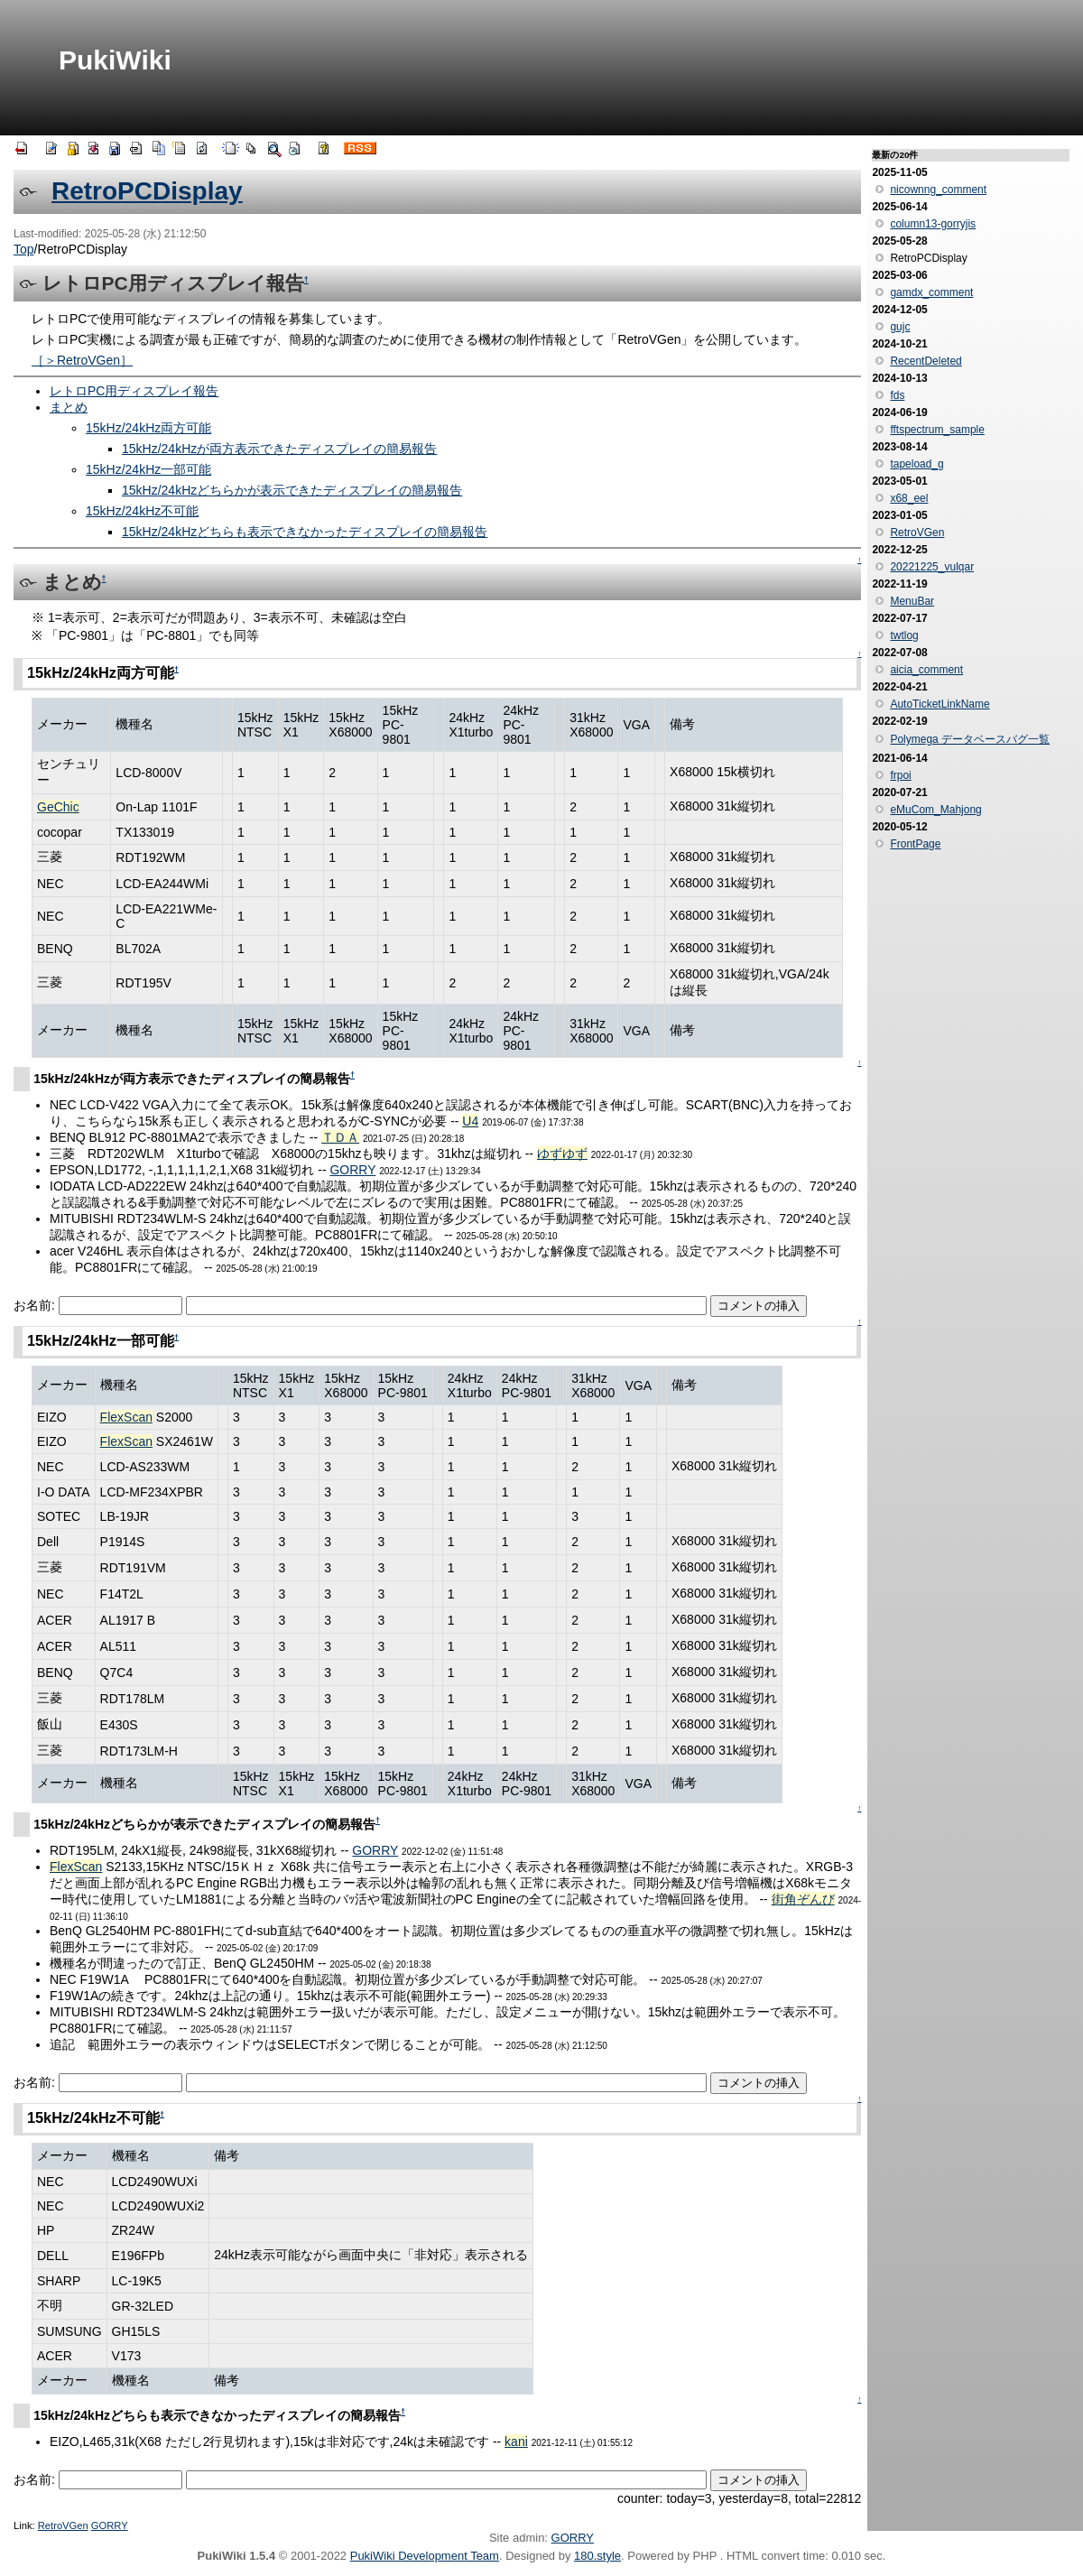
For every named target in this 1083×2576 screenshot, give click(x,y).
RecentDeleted (925, 361)
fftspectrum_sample (937, 429)
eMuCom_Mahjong (935, 809)
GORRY (352, 1170)
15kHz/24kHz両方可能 (148, 428)
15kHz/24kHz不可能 (142, 511)
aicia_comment (926, 669)
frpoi (900, 775)
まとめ (69, 407)
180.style (597, 2555)
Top (24, 249)
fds (897, 395)
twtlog (904, 635)
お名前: (36, 1305)
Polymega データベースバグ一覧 (970, 739)
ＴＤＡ (340, 1137)
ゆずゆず (562, 1153)
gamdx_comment (931, 292)
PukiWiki (115, 60)
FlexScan (126, 1417)
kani (516, 2441)
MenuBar (912, 601)
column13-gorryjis (933, 224)
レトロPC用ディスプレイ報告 (134, 391)
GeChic (58, 807)
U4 (470, 1121)
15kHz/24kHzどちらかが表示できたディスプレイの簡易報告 (292, 490)
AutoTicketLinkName (939, 704)
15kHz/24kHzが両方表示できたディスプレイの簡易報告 (279, 448)
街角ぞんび (803, 1899)
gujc (900, 326)
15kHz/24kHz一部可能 (148, 469)
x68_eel (909, 498)
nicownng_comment (938, 189)
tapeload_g (916, 464)
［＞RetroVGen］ (82, 360)
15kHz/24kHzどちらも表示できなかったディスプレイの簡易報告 (304, 531)
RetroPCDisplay (147, 191)
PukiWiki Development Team (424, 2555)
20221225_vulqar (932, 567)
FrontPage (915, 844)
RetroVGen (63, 2525)
